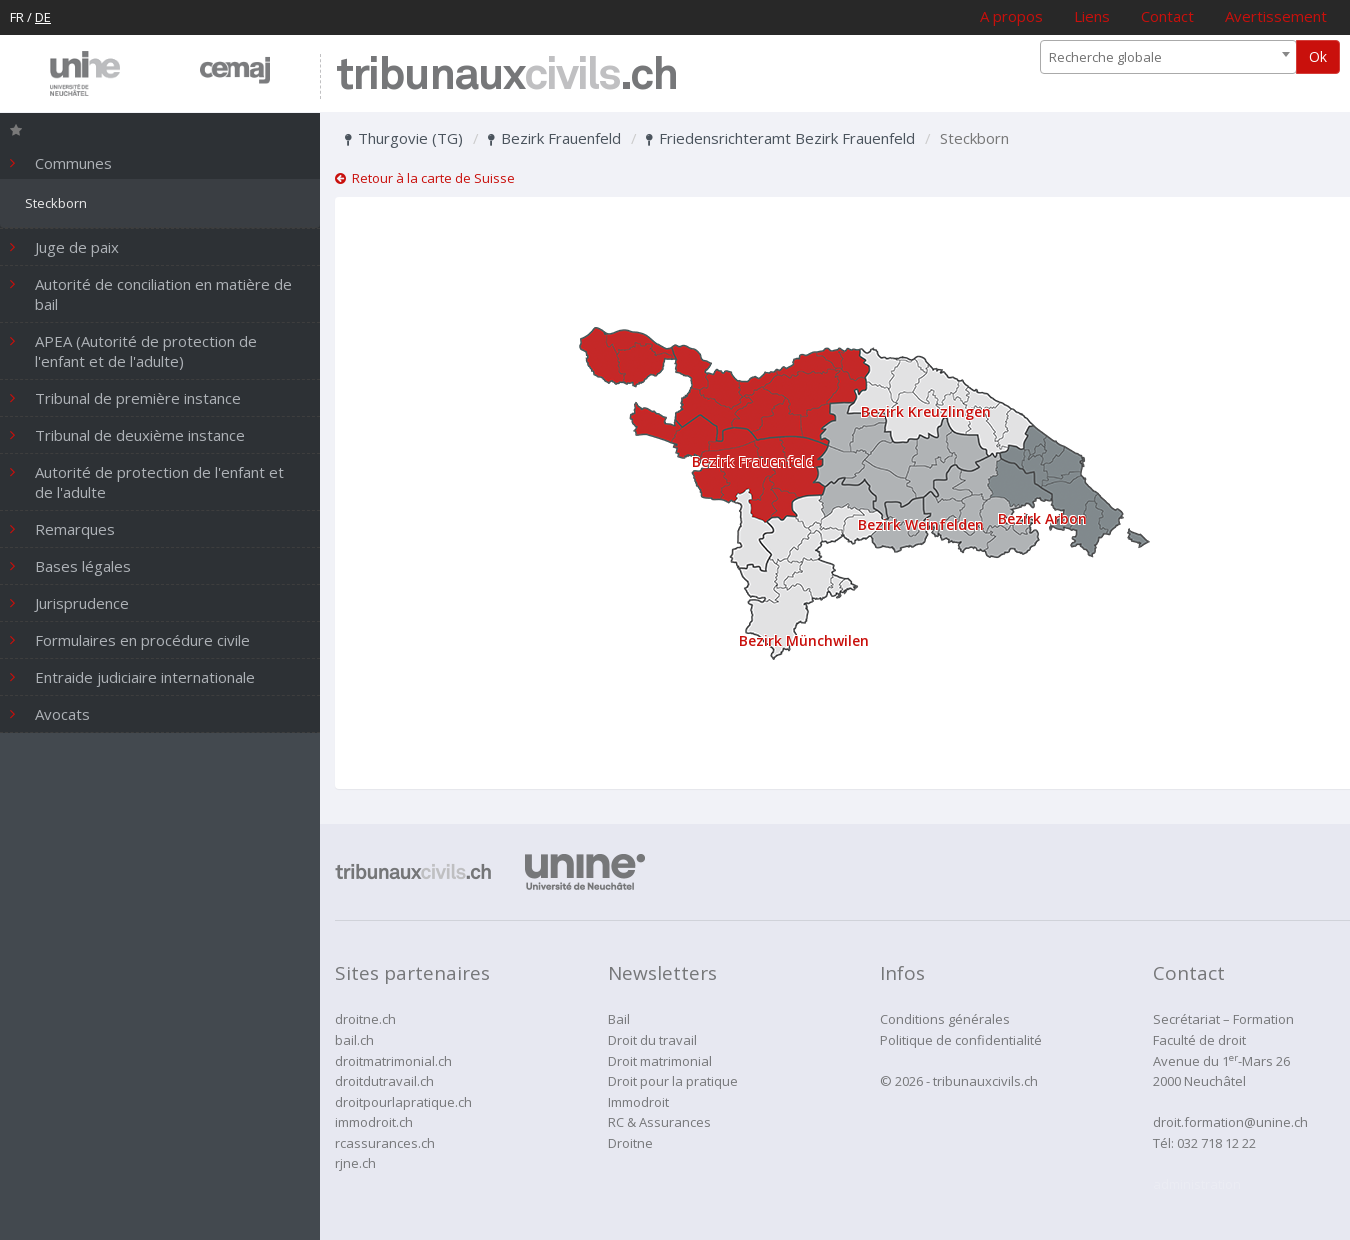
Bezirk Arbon (1042, 518)
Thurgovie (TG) (404, 138)
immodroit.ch (374, 1122)
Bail (619, 1019)
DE (43, 17)
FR (17, 17)
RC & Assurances (659, 1122)
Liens (1092, 16)
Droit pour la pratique (673, 1081)
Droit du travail (652, 1040)
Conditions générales (945, 1019)
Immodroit (638, 1102)
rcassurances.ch (385, 1143)
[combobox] (1168, 57)
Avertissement (1276, 16)
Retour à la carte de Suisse (425, 178)
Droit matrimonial (660, 1061)
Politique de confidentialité (961, 1040)
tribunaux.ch (506, 76)
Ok (1318, 56)
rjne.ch (355, 1163)
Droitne (630, 1143)
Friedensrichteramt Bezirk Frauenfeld (780, 138)
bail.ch (354, 1040)
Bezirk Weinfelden (921, 524)
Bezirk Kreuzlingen (926, 411)
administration (1197, 1184)
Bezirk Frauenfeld (554, 138)
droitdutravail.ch (384, 1081)
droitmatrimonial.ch (393, 1061)
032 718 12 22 (1216, 1143)
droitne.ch (365, 1019)
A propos (1011, 16)
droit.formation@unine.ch (1230, 1122)
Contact (1167, 16)
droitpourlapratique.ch (403, 1102)
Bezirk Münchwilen (804, 640)
